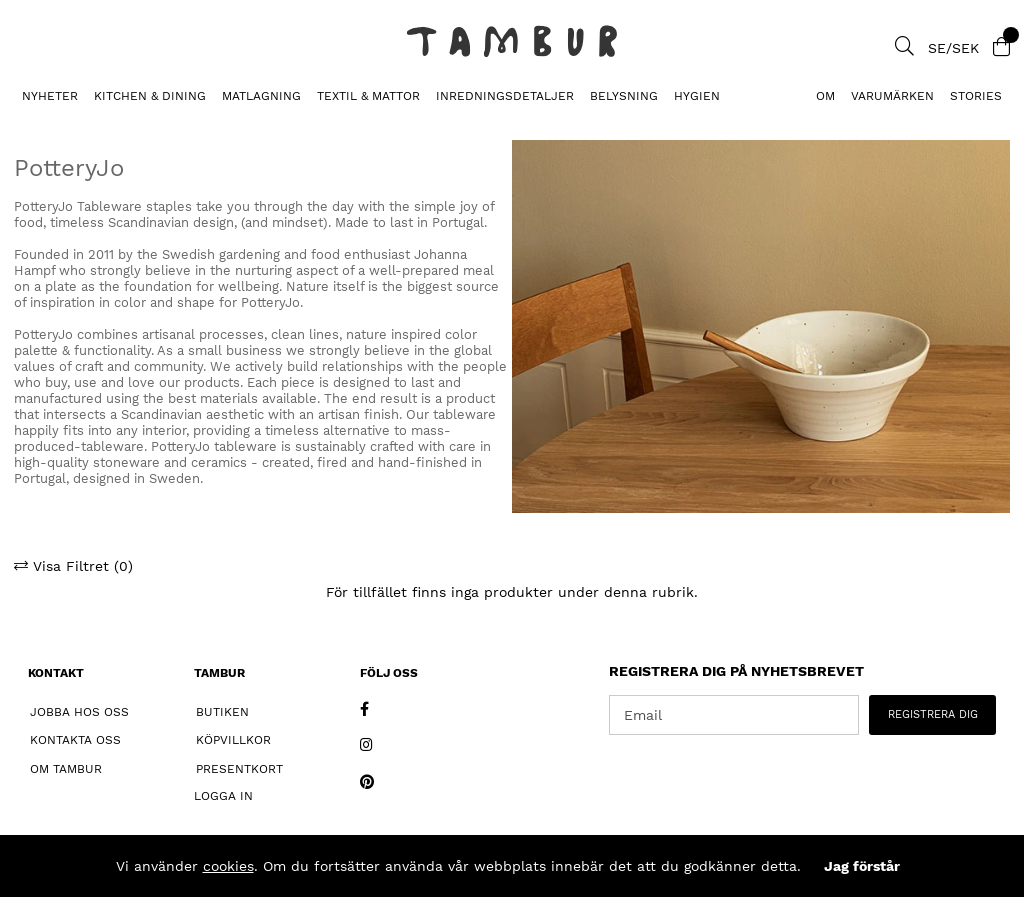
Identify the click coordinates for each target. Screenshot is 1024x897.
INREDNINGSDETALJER (505, 96)
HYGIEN (697, 96)
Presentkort (239, 769)
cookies (228, 866)
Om (825, 96)
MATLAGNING (261, 96)
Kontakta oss (75, 740)
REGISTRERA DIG (933, 714)
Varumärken (892, 96)
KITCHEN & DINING (150, 96)
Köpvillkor (233, 740)
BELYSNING (624, 96)
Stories (976, 96)
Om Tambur (66, 769)
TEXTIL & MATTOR (368, 96)
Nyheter (50, 96)
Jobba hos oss (79, 712)
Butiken (222, 712)
